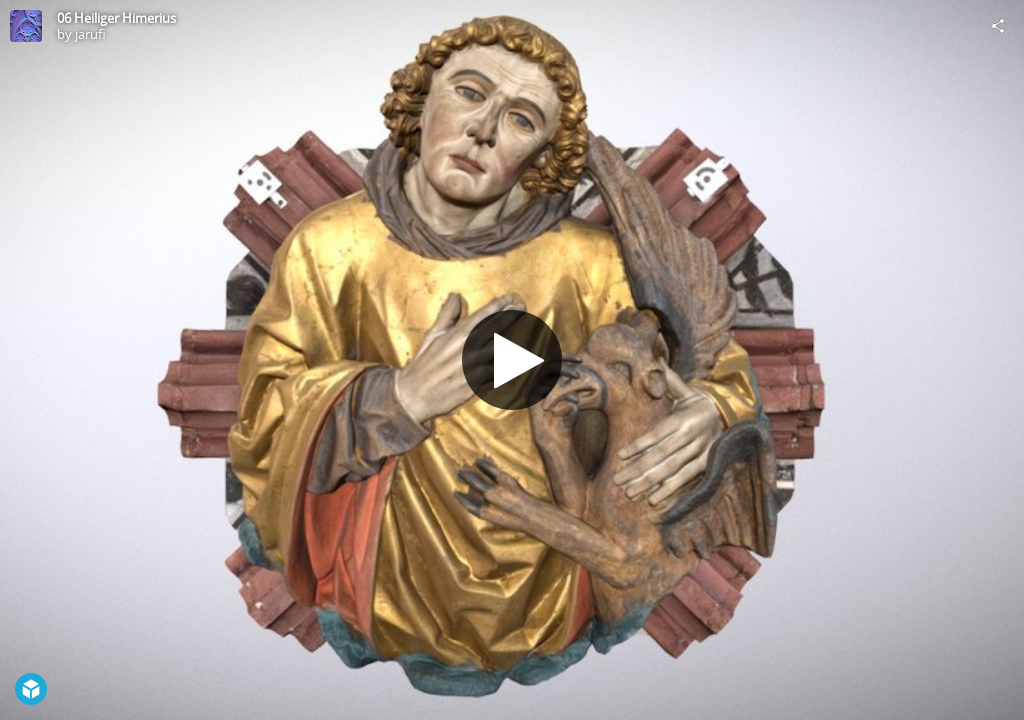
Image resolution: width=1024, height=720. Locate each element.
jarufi (90, 34)
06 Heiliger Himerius (116, 18)
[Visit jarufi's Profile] (26, 26)
